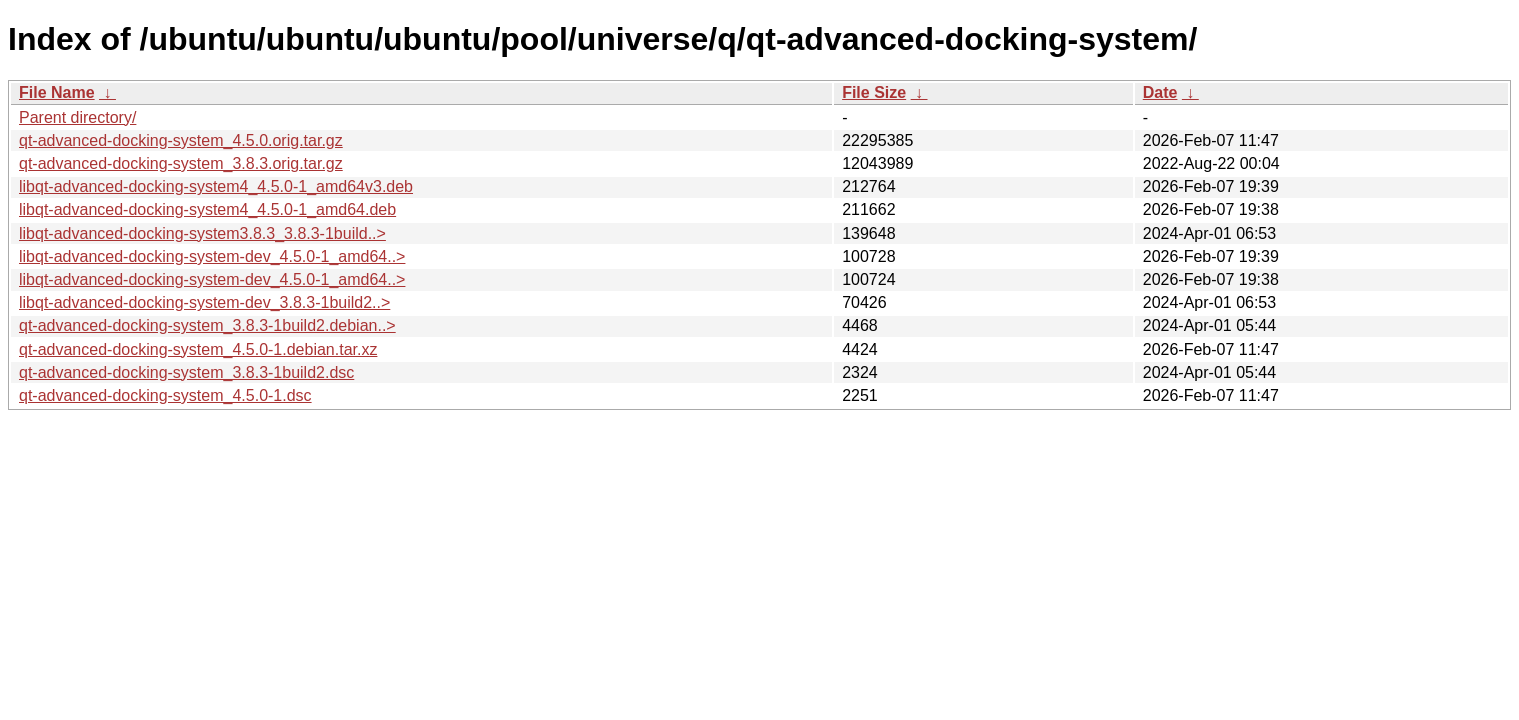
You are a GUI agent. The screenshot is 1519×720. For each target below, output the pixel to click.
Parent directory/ (77, 117)
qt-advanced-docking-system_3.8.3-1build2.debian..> (207, 325)
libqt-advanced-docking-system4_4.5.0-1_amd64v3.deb (216, 186)
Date (1160, 92)
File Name (57, 92)
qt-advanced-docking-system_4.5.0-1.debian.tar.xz (198, 349)
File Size (874, 92)
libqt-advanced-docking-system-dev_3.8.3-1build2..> (204, 302)
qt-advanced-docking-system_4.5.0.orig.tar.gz (181, 140)
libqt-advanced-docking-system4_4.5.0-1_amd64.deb (207, 209)
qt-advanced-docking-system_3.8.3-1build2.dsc (186, 372)
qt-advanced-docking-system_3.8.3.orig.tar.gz (181, 163)
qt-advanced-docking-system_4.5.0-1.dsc (165, 395)
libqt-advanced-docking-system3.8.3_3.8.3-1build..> (202, 233)
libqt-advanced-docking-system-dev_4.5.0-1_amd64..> (212, 256)
